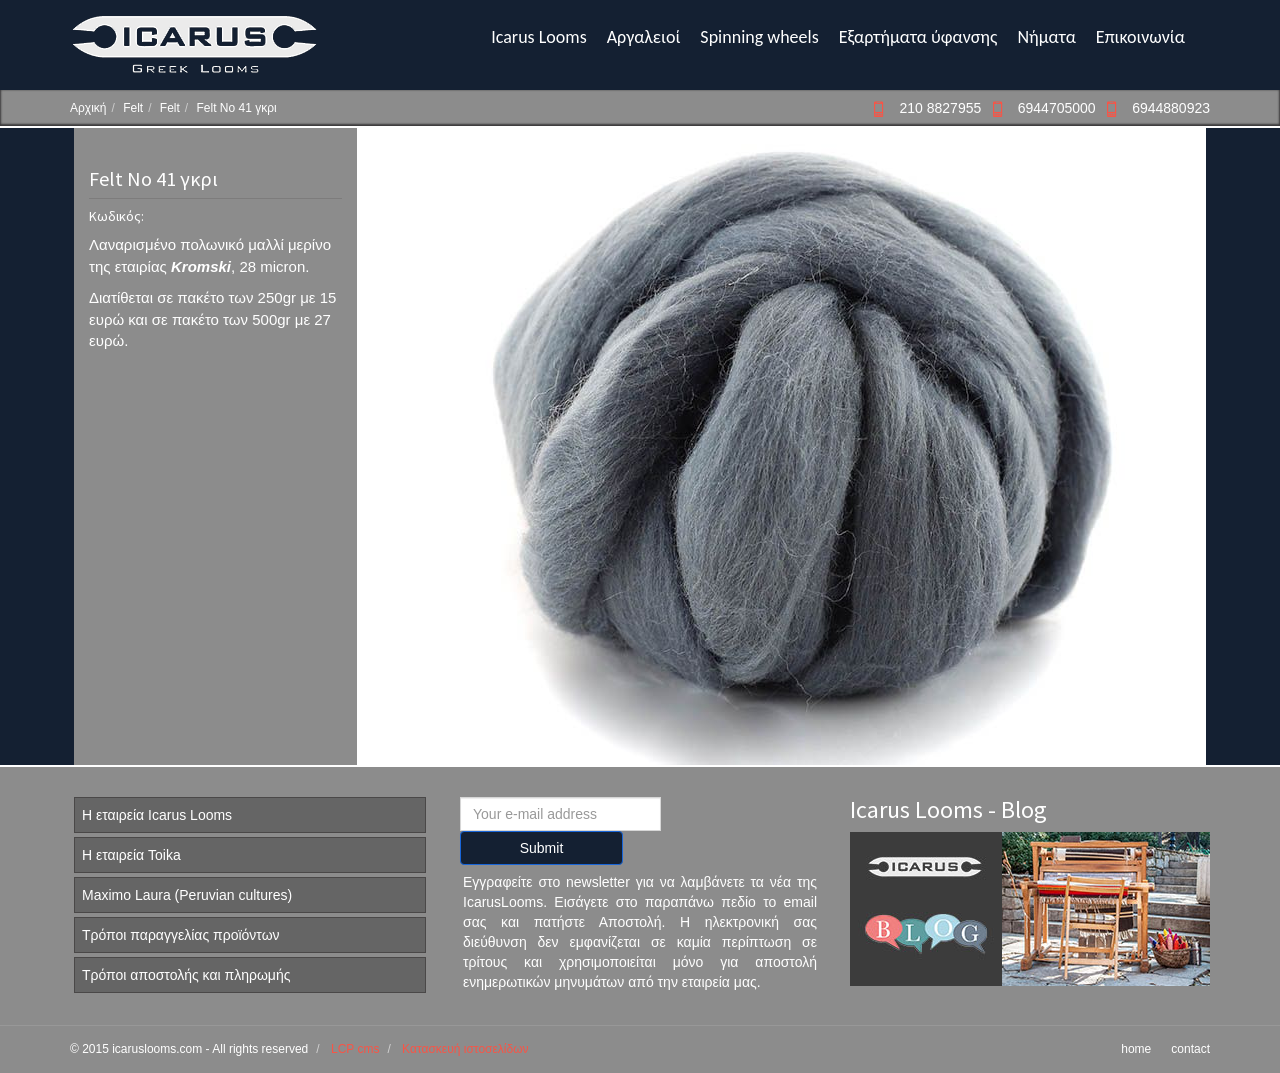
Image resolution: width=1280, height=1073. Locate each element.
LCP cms (355, 1049)
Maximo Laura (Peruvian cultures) (187, 895)
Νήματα (1046, 37)
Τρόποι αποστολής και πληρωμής (186, 975)
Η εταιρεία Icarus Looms (157, 815)
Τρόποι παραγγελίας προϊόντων (181, 935)
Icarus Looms (538, 37)
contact (1190, 1049)
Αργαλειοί (644, 37)
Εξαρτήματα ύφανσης (918, 37)
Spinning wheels (759, 37)
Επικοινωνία (1140, 37)
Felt (133, 108)
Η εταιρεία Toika (131, 855)
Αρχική (88, 108)
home (1136, 1049)
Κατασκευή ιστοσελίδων (465, 1049)
